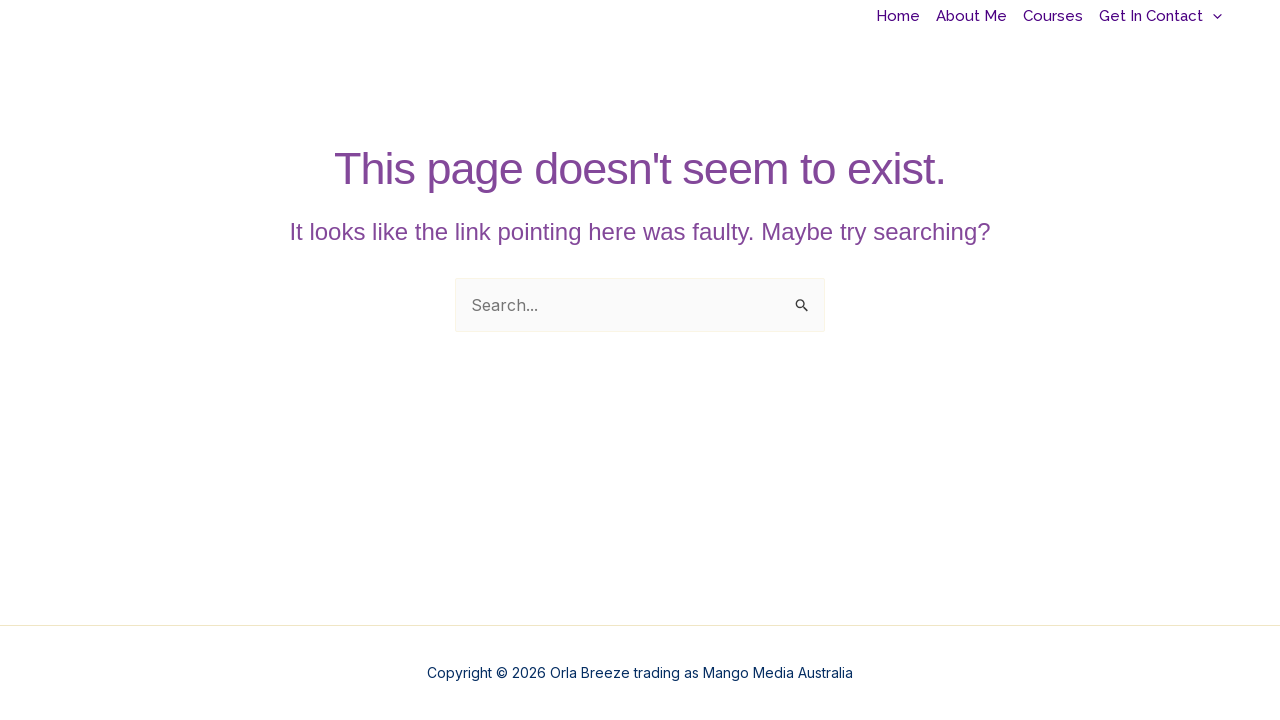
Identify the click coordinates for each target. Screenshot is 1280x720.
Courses (1053, 16)
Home (898, 16)
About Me (971, 16)
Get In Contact (1160, 16)
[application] (1212, 16)
